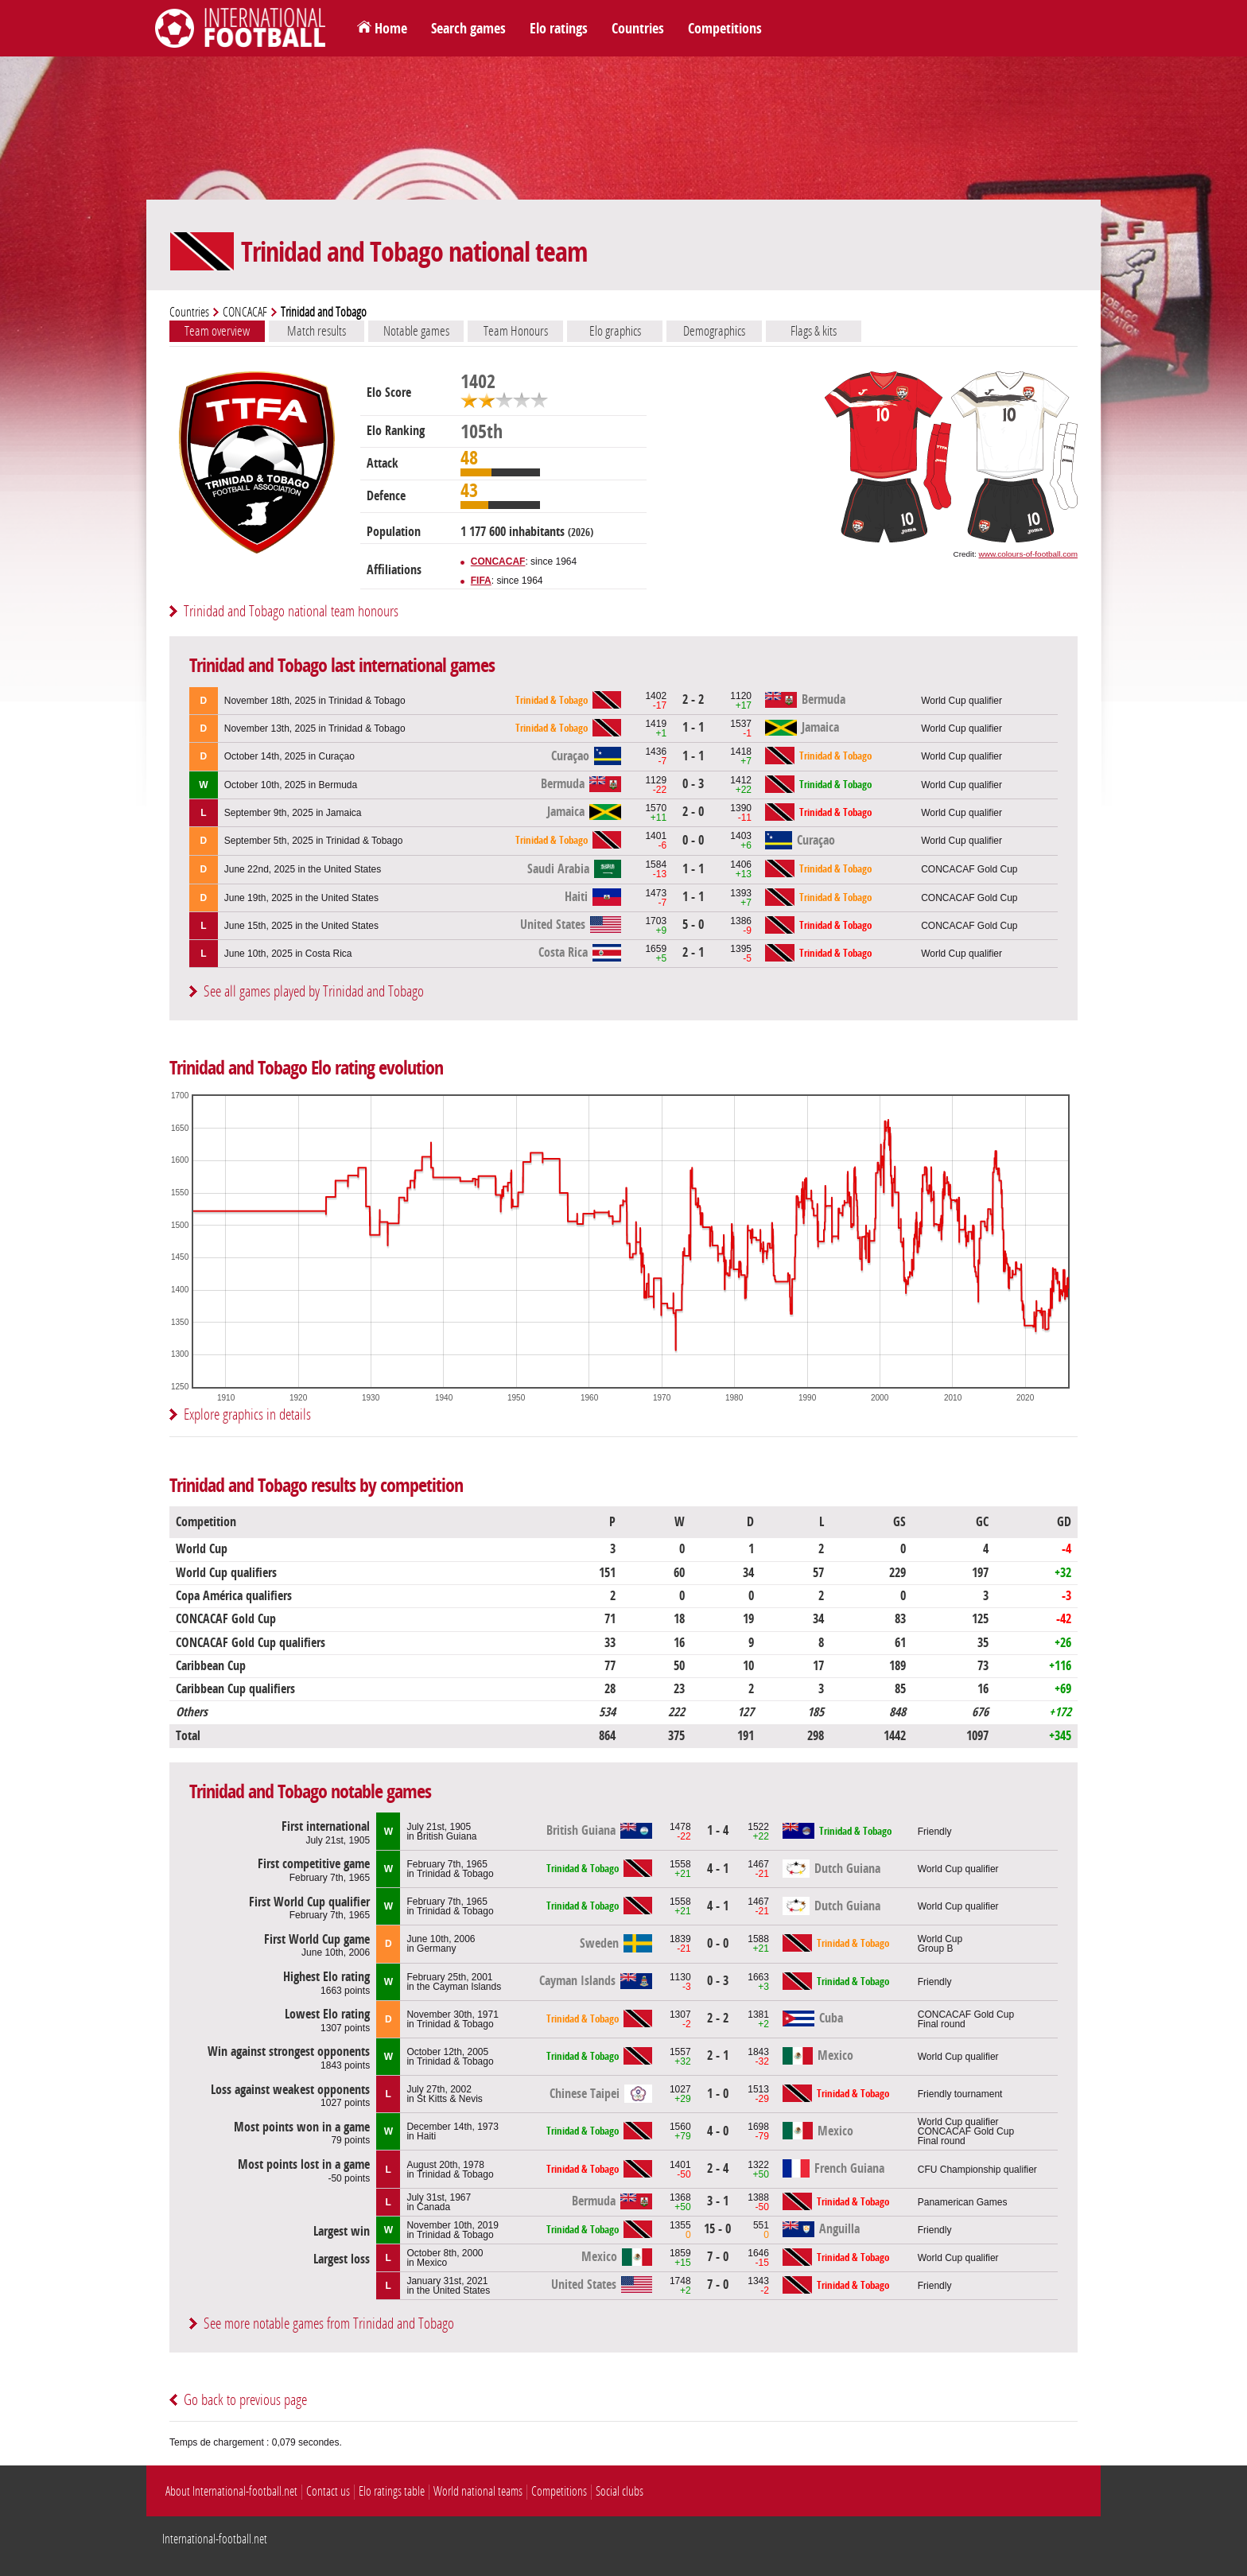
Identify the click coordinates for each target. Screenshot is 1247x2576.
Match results (316, 331)
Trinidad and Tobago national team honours (291, 611)
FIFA (481, 580)
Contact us (328, 2491)
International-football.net (214, 2539)
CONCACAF (245, 312)
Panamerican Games (963, 2202)
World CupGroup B (940, 1943)
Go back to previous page (245, 2400)
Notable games (416, 331)
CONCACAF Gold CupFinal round (966, 2019)
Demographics (714, 331)
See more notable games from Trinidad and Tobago (329, 2323)
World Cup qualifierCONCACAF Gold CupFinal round (966, 2131)
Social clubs (619, 2491)
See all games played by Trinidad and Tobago (314, 991)
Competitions (725, 28)
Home (391, 28)
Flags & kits (814, 331)
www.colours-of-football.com (1028, 554)
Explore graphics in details (247, 1414)
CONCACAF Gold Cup (969, 869)
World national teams (477, 2491)
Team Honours (516, 331)
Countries (638, 28)
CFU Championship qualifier (977, 2169)
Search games (468, 28)
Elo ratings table (392, 2491)
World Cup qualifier (961, 700)
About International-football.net (231, 2491)
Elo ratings (559, 28)
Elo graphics (615, 331)
